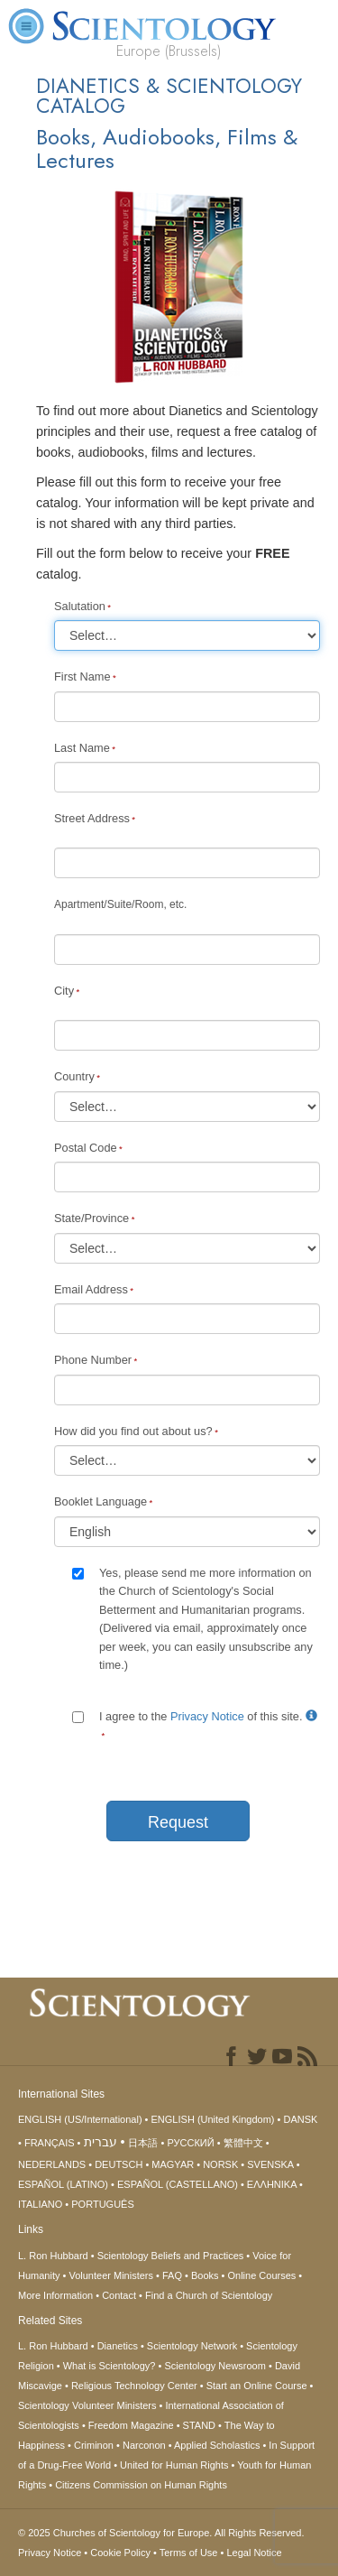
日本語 (143, 2142)
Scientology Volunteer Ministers (87, 2405)
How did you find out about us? (133, 1431)
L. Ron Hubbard (53, 2255)
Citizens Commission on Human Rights (141, 2484)
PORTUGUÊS (102, 2204)
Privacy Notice (207, 1716)
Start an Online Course (256, 2385)
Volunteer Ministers (111, 2275)
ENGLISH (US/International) (80, 2119)
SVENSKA (270, 2164)
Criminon (94, 2445)
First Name (82, 676)
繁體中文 (243, 2142)
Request (178, 1822)
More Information (55, 2295)
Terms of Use (189, 2552)
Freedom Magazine (131, 2425)
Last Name (82, 748)
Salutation (79, 606)
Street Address (92, 818)
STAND (199, 2425)
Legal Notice (253, 2552)
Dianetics (117, 2345)
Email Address (91, 1289)
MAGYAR (172, 2164)
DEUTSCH (118, 2164)
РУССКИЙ (190, 2142)
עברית (100, 2142)
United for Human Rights (174, 2465)
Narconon (144, 2445)
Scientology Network (192, 2345)
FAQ (172, 2275)
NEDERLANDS (52, 2164)
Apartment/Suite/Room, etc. (120, 904)
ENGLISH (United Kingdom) (213, 2119)
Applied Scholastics (217, 2445)
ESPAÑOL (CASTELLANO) (177, 2184)
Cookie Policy (120, 2552)
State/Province (91, 1218)
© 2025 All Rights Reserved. (161, 2532)
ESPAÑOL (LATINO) (63, 2184)
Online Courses (261, 2275)
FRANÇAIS (49, 2142)
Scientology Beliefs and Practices (170, 2255)
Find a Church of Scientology (208, 2295)
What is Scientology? (109, 2365)
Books (205, 2275)
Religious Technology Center (134, 2385)
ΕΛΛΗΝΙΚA (272, 2184)
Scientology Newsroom (215, 2365)
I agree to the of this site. (208, 1716)
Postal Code (85, 1147)
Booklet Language (100, 1501)
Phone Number (93, 1360)
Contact (119, 2295)
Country (74, 1076)
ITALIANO (40, 2204)
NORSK (220, 2164)
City (64, 990)
